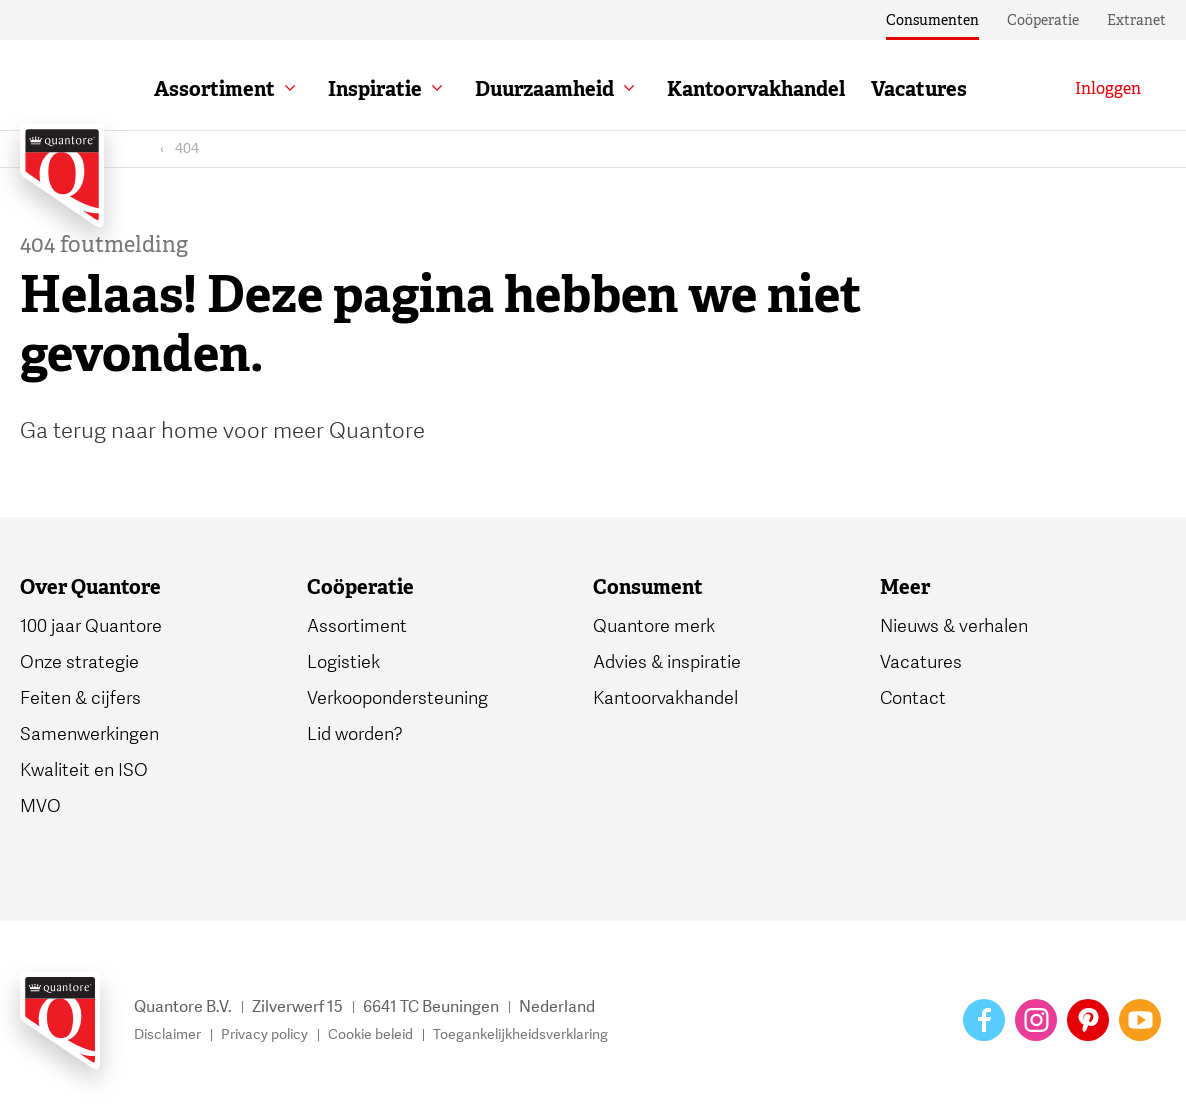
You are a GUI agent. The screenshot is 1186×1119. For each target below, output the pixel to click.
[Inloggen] (1108, 89)
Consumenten (932, 20)
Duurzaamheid (544, 89)
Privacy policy (264, 1034)
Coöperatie (1043, 20)
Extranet (1136, 20)
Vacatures (919, 89)
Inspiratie (375, 89)
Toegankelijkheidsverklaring (520, 1034)
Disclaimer (167, 1034)
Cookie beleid (370, 1034)
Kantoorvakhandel (756, 89)
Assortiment (214, 89)
